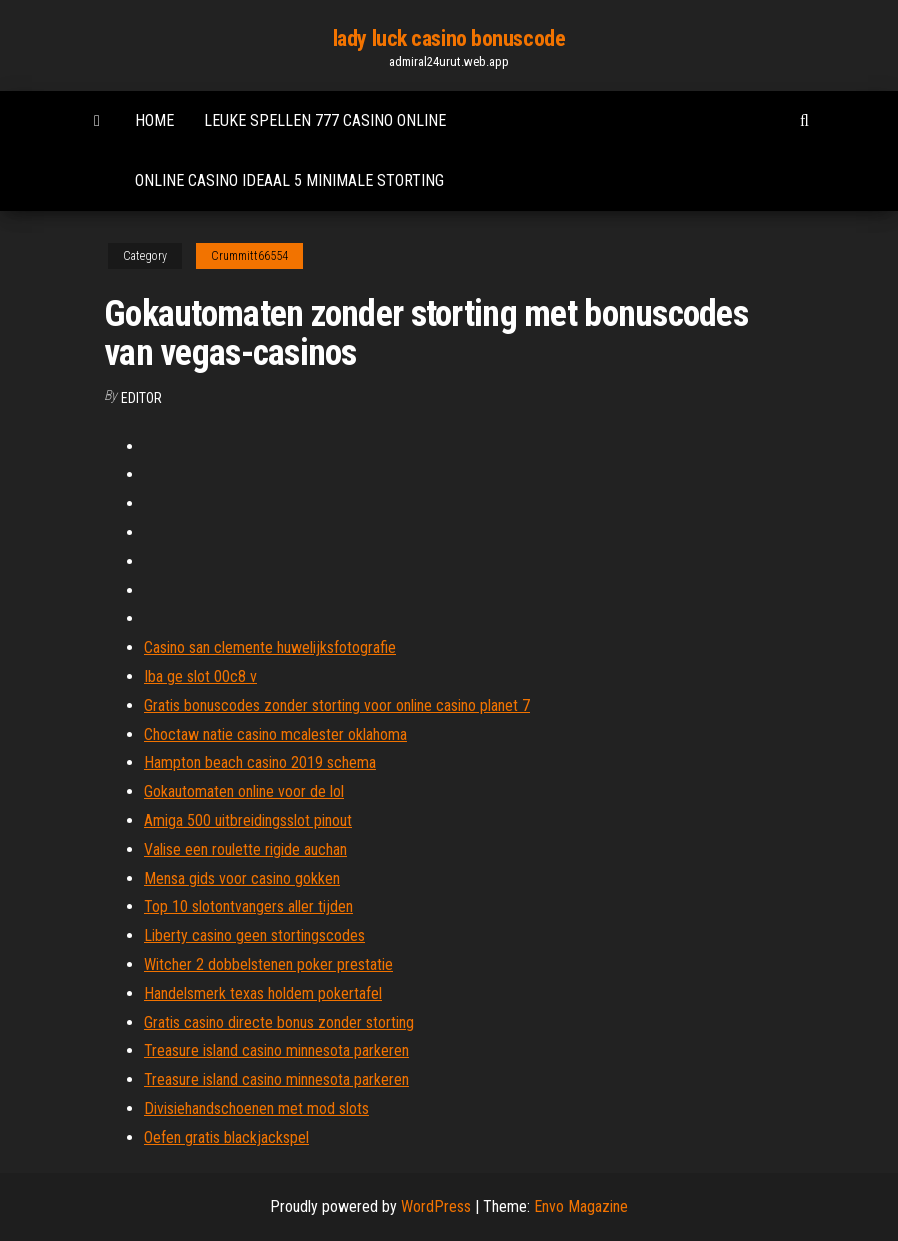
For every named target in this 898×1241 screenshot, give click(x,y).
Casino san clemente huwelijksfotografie (270, 647)
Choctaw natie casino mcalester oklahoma (275, 734)
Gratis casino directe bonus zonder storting (279, 1022)
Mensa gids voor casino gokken (242, 878)
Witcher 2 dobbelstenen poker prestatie (268, 964)
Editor (141, 398)
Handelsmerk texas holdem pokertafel (263, 993)
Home (154, 120)
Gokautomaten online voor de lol (244, 791)
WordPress (436, 1206)
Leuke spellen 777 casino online (325, 120)
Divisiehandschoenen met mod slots (256, 1108)
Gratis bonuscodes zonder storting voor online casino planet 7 (337, 705)
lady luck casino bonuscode (449, 38)
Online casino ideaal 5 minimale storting (289, 180)
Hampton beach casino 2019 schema (260, 762)
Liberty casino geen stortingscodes (254, 935)
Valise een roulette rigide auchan (245, 849)
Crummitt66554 (249, 256)
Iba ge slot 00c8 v (200, 676)
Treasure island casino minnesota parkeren (276, 1050)
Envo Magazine (581, 1206)
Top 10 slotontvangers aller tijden (248, 906)
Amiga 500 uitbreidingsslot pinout (248, 820)
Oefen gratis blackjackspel (226, 1137)
